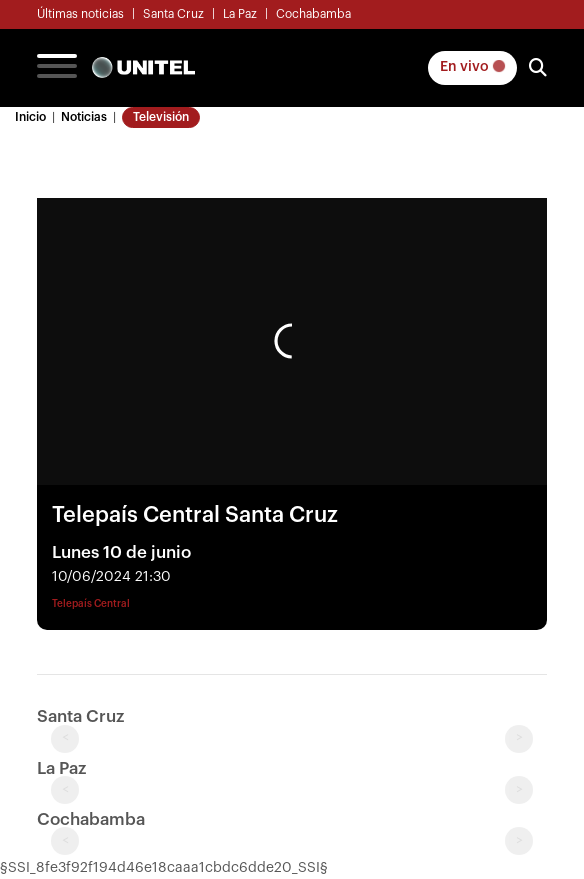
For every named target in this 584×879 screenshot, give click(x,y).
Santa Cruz (173, 14)
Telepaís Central (91, 604)
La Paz (240, 14)
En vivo (472, 67)
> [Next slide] (519, 738)
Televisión (161, 117)
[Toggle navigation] (57, 68)
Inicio (30, 117)
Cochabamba (313, 14)
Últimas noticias (80, 14)
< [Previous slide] (65, 738)
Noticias (84, 117)
